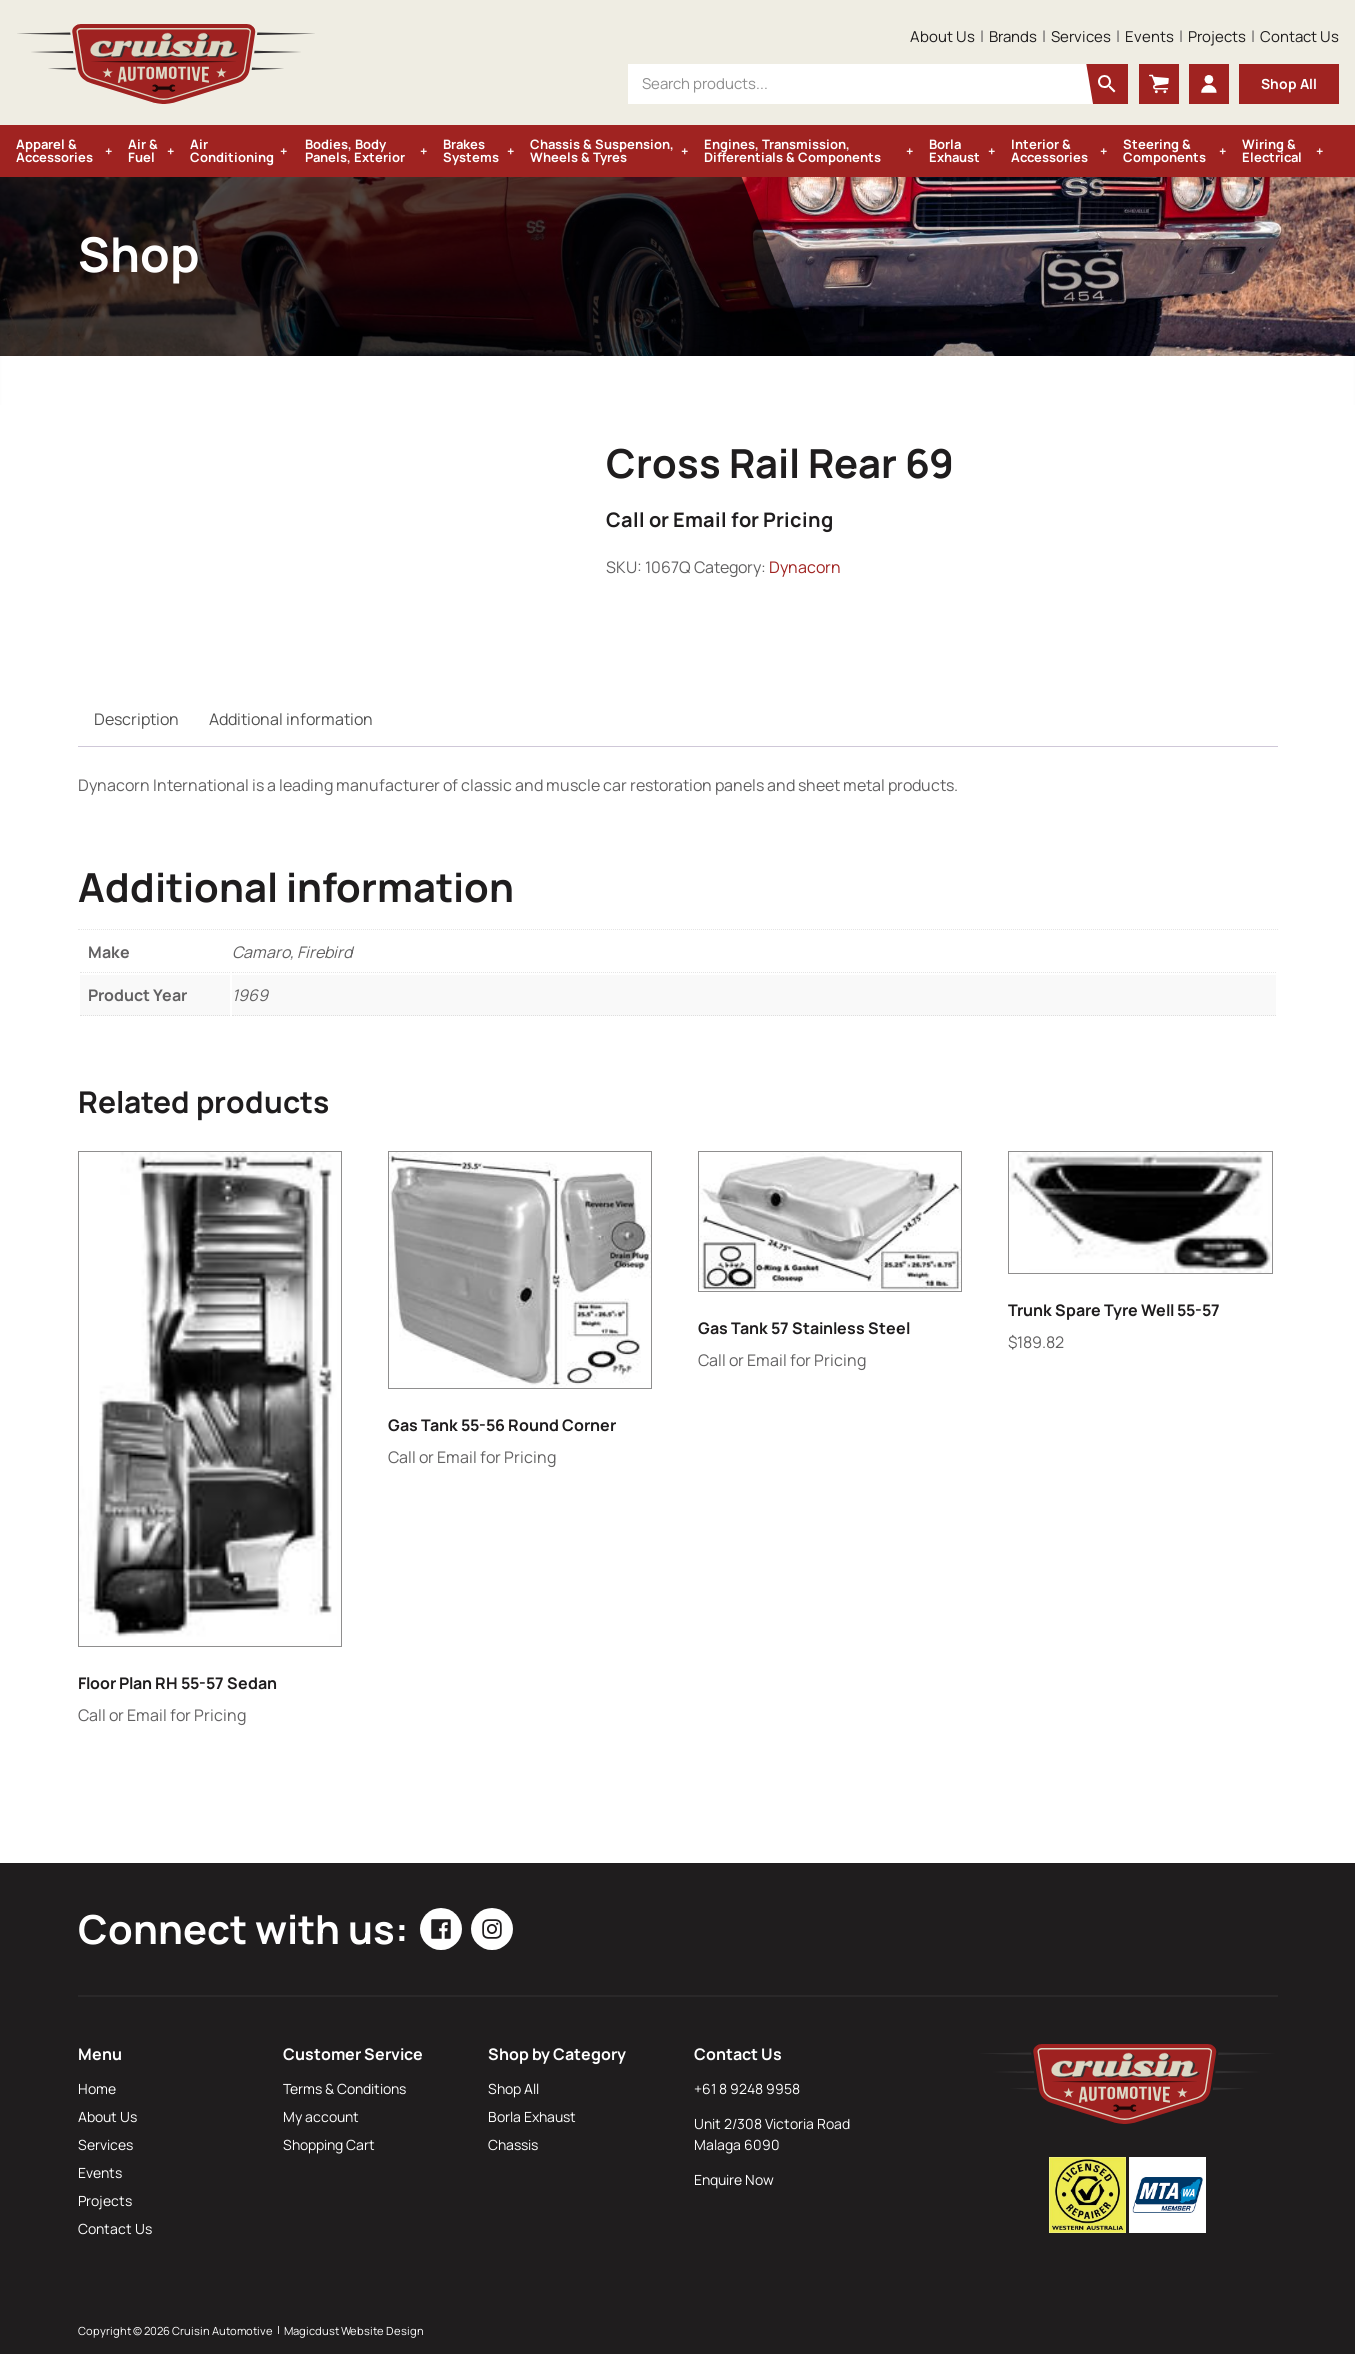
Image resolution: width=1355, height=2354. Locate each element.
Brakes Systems (471, 150)
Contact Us (1299, 36)
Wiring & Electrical (1272, 150)
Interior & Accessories (1049, 150)
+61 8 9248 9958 (747, 2088)
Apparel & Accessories (54, 150)
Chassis (513, 2144)
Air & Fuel (143, 150)
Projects (1217, 36)
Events (1149, 36)
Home (97, 2088)
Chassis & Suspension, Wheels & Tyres (602, 150)
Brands (1013, 36)
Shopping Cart (329, 2144)
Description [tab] (136, 719)
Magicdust (311, 2330)
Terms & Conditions (344, 2088)
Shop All (1289, 83)
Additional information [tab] (291, 719)
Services (1081, 36)
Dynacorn (805, 567)
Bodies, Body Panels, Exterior (355, 150)
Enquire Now (734, 2179)
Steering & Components (1164, 150)
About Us (942, 36)
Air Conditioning (232, 150)
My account (321, 2116)
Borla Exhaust (954, 150)
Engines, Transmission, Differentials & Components (792, 150)
